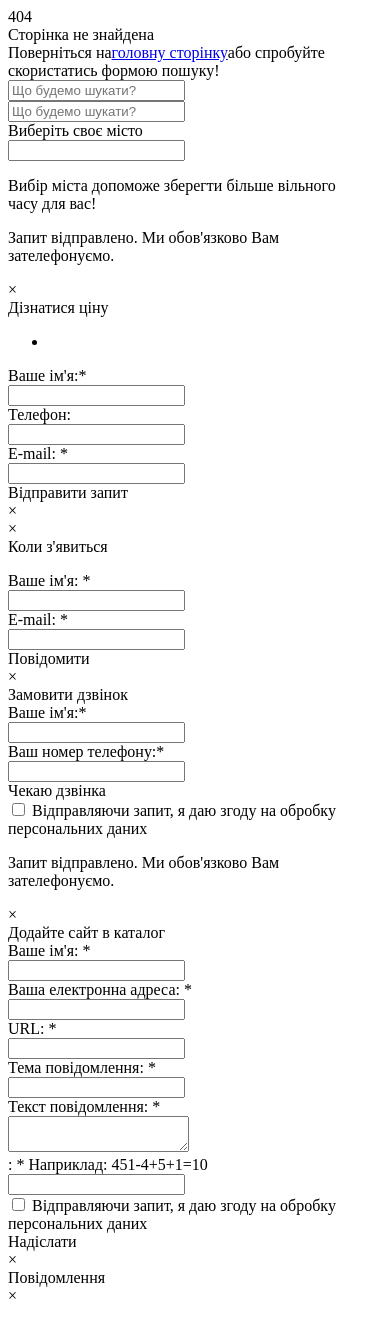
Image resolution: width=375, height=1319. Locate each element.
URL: (32, 1028)
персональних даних (77, 828)
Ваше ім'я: (49, 950)
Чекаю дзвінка (57, 790)
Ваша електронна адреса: (100, 989)
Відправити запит (68, 492)
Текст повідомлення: (84, 1106)
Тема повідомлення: (82, 1067)
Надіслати (42, 1247)
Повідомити (49, 658)
